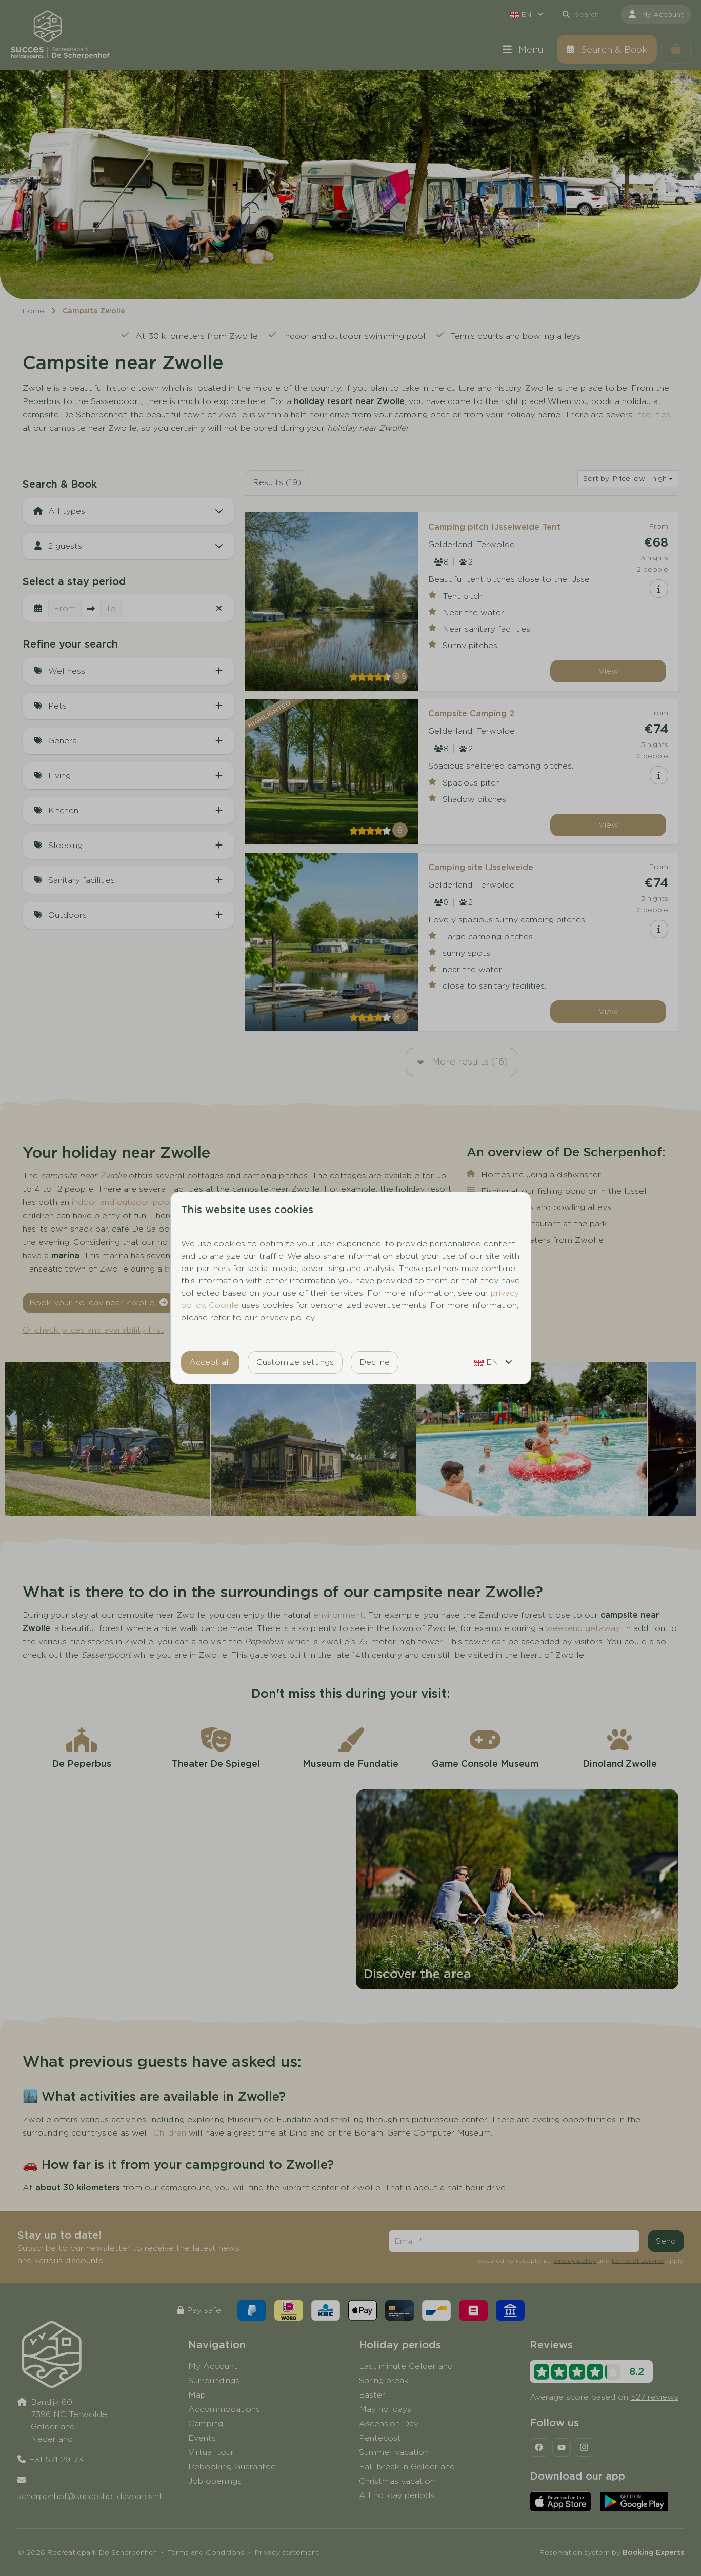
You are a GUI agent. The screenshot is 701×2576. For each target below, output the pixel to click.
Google (224, 1305)
